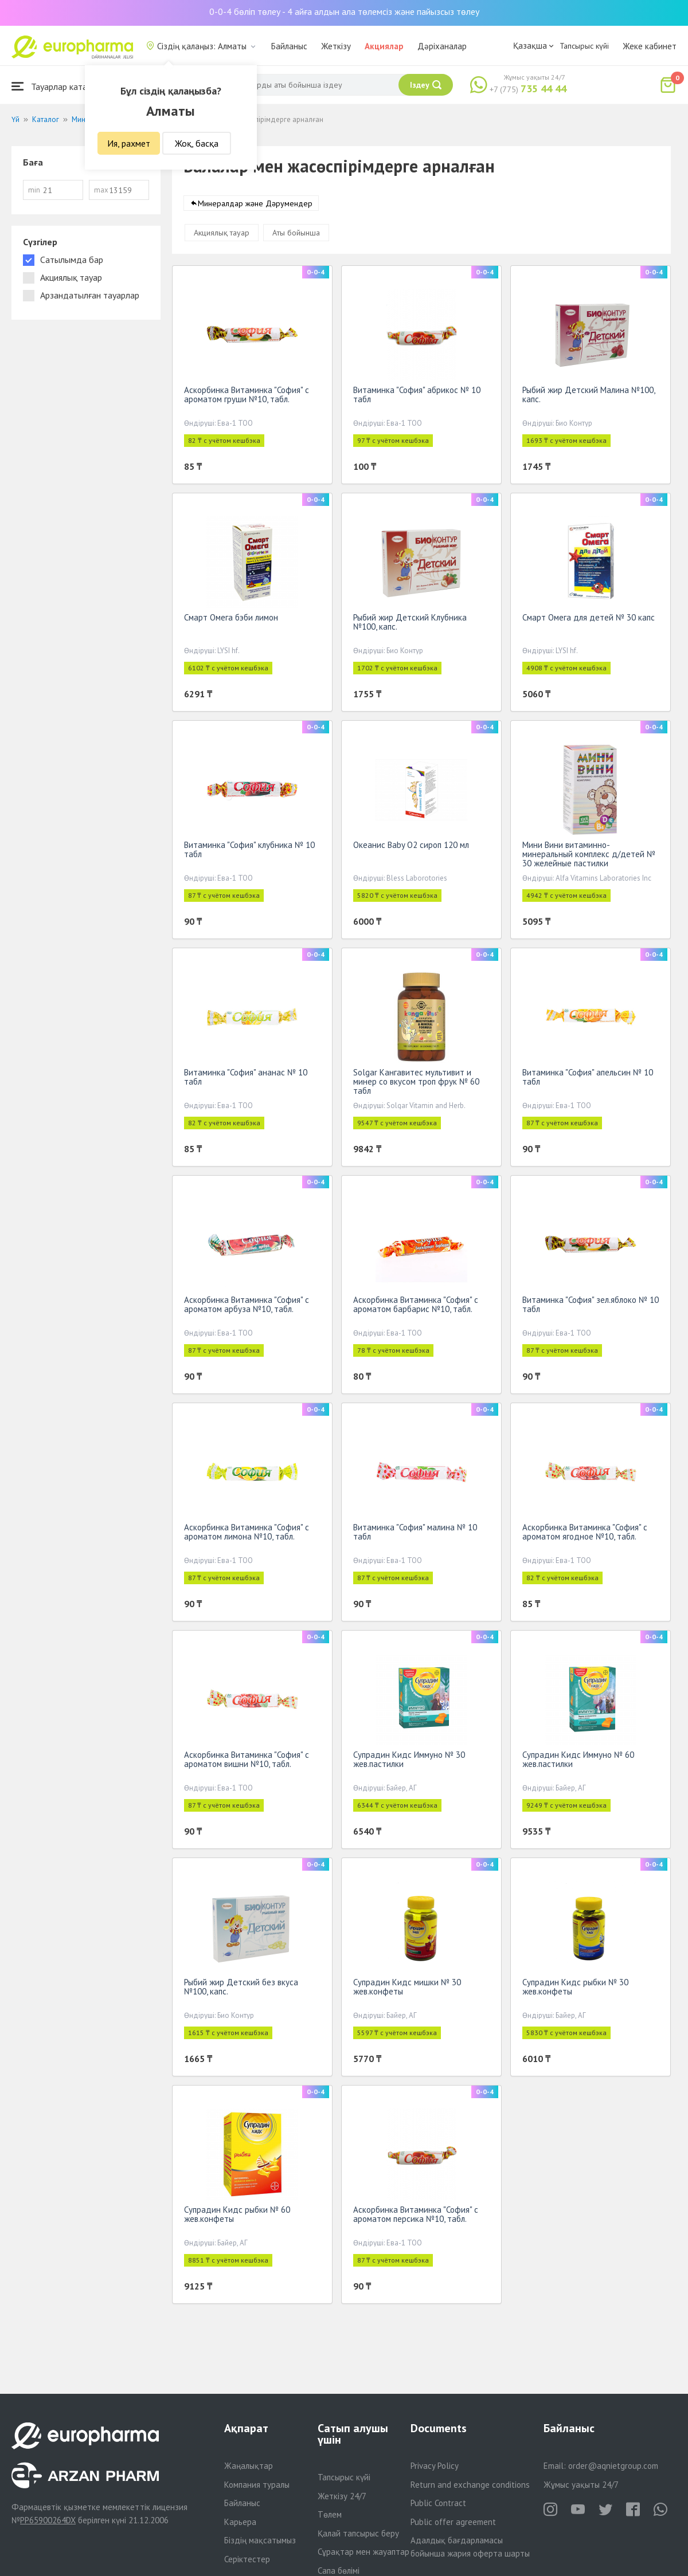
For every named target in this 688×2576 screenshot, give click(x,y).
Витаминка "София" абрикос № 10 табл (416, 397)
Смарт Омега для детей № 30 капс (588, 619)
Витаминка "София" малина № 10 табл (415, 1534)
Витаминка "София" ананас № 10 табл (245, 1079)
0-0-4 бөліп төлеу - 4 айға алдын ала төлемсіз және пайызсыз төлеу (344, 11)
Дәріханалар (442, 46)
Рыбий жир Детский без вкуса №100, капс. (241, 1989)
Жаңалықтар (248, 2465)
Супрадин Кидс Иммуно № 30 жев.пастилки (409, 1762)
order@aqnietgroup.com (613, 2465)
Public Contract (438, 2503)
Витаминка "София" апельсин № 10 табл (587, 1079)
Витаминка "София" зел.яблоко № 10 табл (590, 1307)
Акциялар (384, 46)
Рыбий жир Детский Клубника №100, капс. (410, 624)
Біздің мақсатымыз (260, 2540)
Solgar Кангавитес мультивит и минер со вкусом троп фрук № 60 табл (416, 1083)
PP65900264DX (48, 2520)
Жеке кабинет (650, 46)
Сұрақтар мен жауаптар (363, 2551)
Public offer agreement (453, 2521)
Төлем (330, 2514)
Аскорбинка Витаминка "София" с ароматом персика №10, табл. (415, 2216)
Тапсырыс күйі (584, 46)
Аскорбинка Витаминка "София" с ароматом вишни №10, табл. (246, 1762)
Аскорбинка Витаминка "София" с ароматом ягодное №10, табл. (584, 1534)
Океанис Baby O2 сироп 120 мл (411, 847)
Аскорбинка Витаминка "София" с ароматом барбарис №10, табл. (415, 1307)
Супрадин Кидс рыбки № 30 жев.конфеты (575, 1989)
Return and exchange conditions (470, 2484)
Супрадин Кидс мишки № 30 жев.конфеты (407, 1989)
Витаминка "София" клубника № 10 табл (249, 852)
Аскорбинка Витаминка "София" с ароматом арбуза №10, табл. (246, 1307)
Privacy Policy (435, 2465)
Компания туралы (257, 2484)
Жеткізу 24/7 (342, 2496)
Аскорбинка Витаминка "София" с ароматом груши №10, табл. (246, 397)
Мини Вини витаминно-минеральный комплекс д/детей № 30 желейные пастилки (588, 856)
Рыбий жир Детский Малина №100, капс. (588, 397)
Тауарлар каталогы (58, 86)
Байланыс (289, 46)
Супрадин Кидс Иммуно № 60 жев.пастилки (578, 1762)
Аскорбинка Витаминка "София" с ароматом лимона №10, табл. (246, 1534)
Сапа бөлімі (338, 2570)
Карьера (240, 2521)
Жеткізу (336, 46)
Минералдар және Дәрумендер (255, 206)
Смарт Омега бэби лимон (231, 619)
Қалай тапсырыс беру (358, 2533)
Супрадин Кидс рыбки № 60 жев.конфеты (237, 2216)
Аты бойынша (296, 235)
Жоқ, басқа (196, 143)
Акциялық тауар (221, 235)
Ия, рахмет (128, 143)
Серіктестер (247, 2559)
